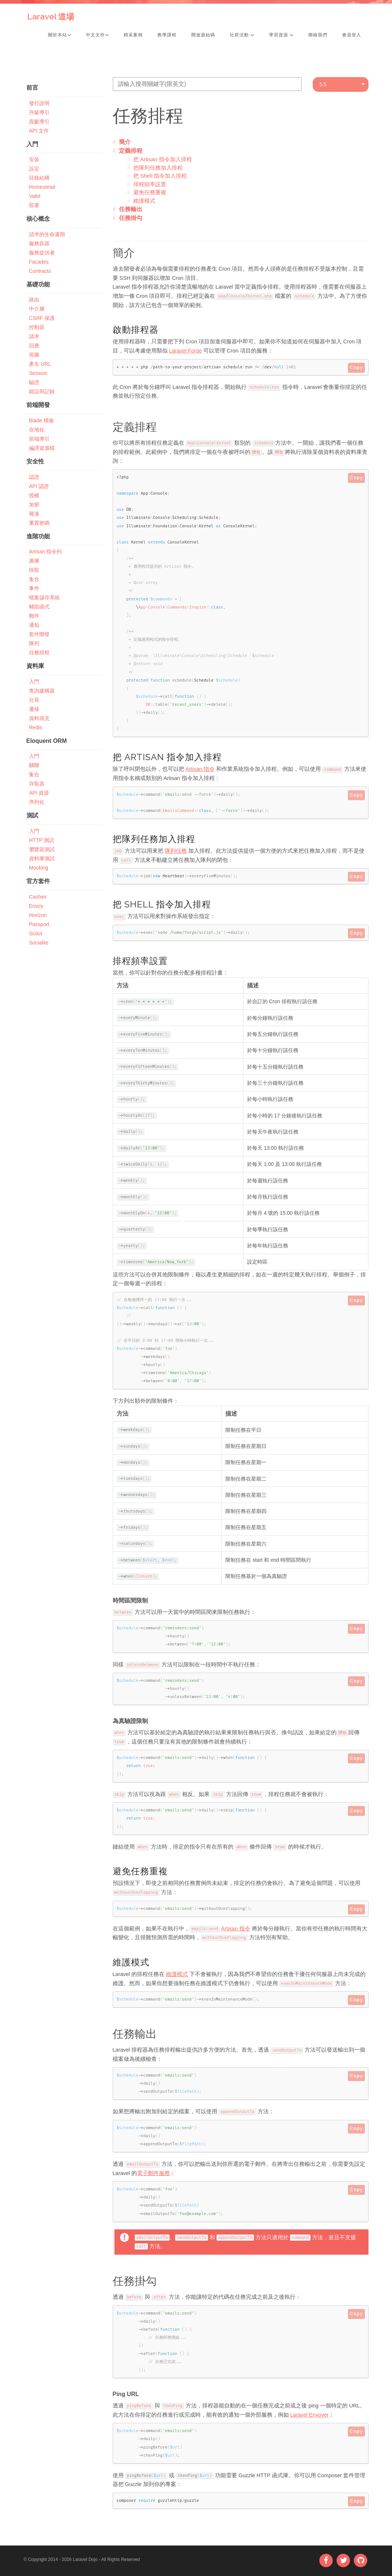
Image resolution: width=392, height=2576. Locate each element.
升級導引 (39, 112)
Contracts (40, 271)
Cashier (38, 897)
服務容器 (39, 243)
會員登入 (351, 34)
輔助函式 (39, 607)
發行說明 (39, 103)
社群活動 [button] (242, 34)
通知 (34, 625)
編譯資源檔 (42, 448)
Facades (39, 262)
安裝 (34, 159)
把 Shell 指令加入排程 (160, 176)
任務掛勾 (130, 218)
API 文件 (39, 131)
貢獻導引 (39, 121)
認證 (34, 477)
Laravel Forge (185, 351)
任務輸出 (130, 209)
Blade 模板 (41, 420)
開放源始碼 (203, 34)
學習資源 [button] (281, 34)
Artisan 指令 (200, 769)
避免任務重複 (149, 192)
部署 (34, 205)
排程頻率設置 (149, 184)
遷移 (34, 709)
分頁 (34, 700)
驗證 (34, 382)
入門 (34, 681)
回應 (34, 345)
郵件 (34, 616)
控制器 (36, 327)
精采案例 (133, 34)
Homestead (42, 187)
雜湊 (34, 514)
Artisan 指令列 (45, 551)
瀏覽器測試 (42, 849)
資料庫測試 (42, 858)
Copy (356, 367)
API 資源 (39, 793)
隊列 (34, 643)
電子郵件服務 (153, 2173)
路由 (34, 300)
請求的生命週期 (47, 234)
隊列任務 (176, 851)
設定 (34, 168)
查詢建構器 (42, 691)
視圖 (34, 355)
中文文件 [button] (97, 34)
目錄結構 (39, 178)
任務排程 (39, 652)
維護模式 (144, 201)
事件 (34, 588)
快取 (34, 570)
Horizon (38, 915)
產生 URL (40, 364)
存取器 (36, 784)
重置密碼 (39, 523)
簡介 (125, 142)
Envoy (36, 906)
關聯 (34, 765)
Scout (35, 933)
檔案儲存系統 (44, 597)
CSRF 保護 (42, 318)
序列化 (36, 802)
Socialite (38, 943)
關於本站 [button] (59, 34)
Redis (35, 727)
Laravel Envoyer (309, 2415)
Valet (34, 196)
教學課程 (167, 34)
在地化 (36, 430)
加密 (34, 504)
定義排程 (130, 151)
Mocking (38, 868)
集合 (34, 579)
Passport (39, 924)
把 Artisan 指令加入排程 (162, 159)
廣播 (34, 561)
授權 (34, 495)
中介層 (36, 309)
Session (38, 373)
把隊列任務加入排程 (158, 168)
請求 (34, 336)
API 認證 (39, 486)
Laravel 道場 (50, 16)
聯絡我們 (317, 34)
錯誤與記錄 (42, 391)
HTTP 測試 (41, 840)
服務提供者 (42, 253)
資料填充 (39, 718)
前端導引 (39, 439)
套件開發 (39, 634)
